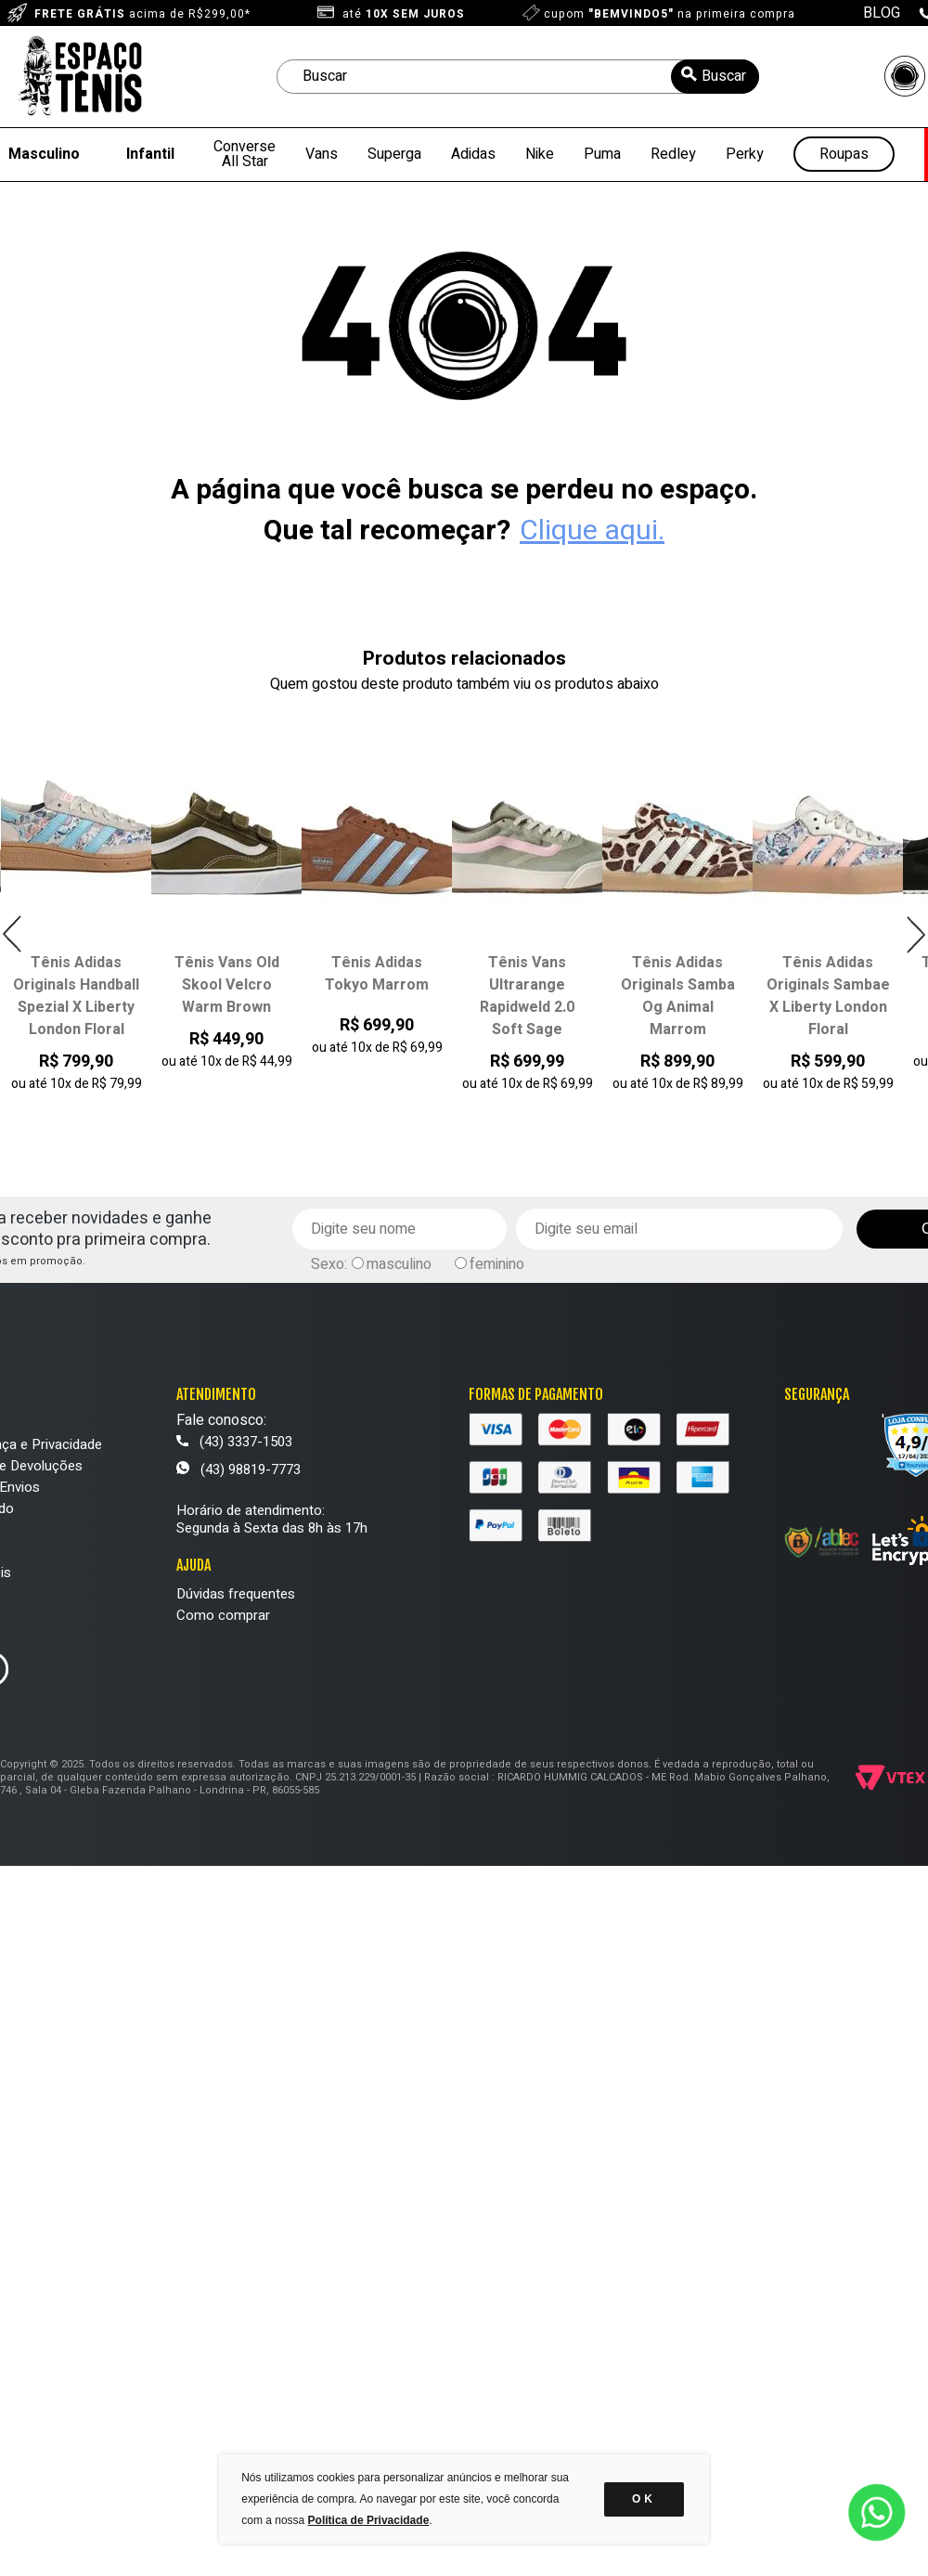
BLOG (881, 13)
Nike (539, 154)
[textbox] (518, 76)
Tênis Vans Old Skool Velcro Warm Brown (226, 984)
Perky (745, 154)
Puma (602, 154)
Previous (12, 934)
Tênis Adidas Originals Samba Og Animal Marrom (678, 996)
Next (915, 934)
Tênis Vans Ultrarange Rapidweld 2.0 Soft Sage (527, 996)
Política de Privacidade (369, 2520)
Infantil (150, 154)
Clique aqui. (592, 531)
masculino (399, 1264)
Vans (321, 154)
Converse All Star (244, 154)
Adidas (473, 154)
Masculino (44, 154)
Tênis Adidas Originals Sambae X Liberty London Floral (828, 996)
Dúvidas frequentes (235, 1594)
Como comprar (223, 1615)
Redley (673, 154)
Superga (394, 154)
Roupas (844, 154)
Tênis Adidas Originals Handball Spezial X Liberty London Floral (76, 996)
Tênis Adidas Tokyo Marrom (377, 973)
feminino (497, 1264)
